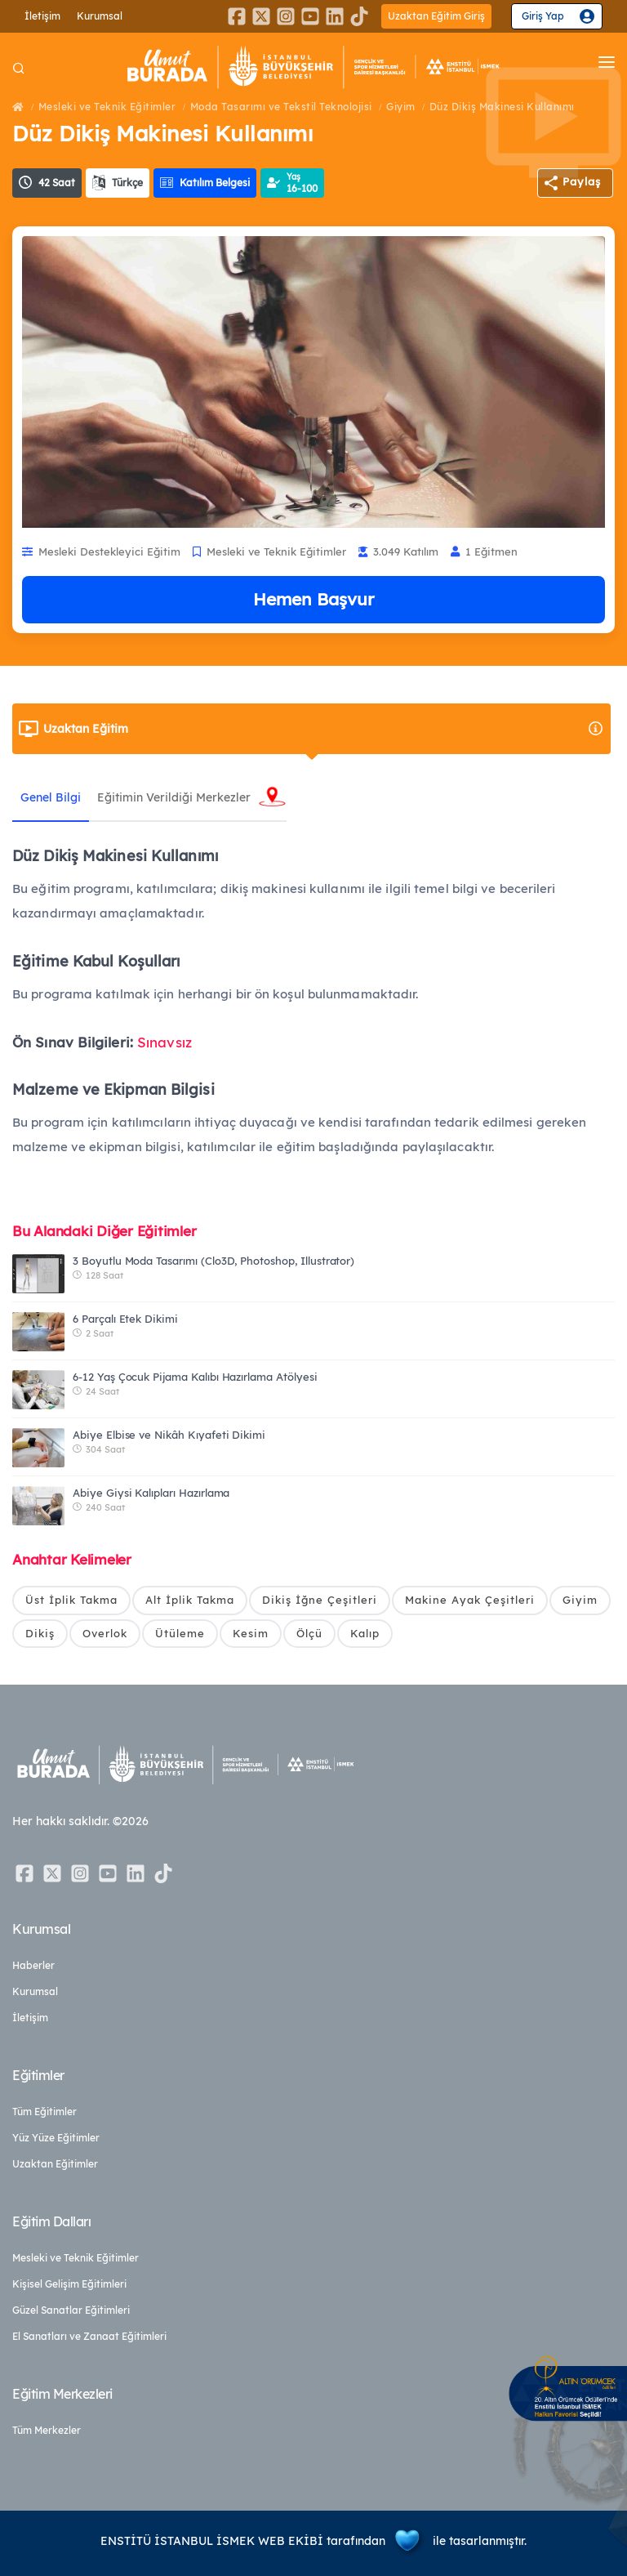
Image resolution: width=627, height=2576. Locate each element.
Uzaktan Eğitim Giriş (436, 16)
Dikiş (40, 1633)
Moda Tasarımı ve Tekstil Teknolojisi (281, 106)
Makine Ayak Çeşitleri (470, 1599)
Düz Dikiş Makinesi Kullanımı (502, 106)
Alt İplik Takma (189, 1599)
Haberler (33, 1965)
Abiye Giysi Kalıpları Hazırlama (151, 1492)
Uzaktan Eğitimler (55, 2164)
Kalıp (365, 1633)
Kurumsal (99, 16)
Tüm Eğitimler (44, 2111)
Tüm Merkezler (46, 2430)
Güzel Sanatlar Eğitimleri (71, 2310)
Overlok (104, 1633)
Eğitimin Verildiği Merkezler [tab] (174, 797)
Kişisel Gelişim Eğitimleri (69, 2284)
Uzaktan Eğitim (323, 729)
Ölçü (309, 1633)
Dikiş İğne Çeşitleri (319, 1599)
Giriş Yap (543, 16)
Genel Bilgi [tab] (50, 797)
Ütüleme (180, 1633)
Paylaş (582, 181)
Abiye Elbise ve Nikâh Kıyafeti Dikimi (169, 1434)
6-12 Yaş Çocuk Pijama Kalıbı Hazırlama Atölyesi (195, 1376)
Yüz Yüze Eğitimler (56, 2138)
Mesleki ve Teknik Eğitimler (107, 106)
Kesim (251, 1633)
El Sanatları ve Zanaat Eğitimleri (89, 2336)
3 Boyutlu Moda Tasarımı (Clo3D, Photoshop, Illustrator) (213, 1260)
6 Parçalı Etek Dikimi (125, 1318)
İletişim (42, 16)
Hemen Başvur (313, 598)
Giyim (401, 106)
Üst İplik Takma (71, 1599)
